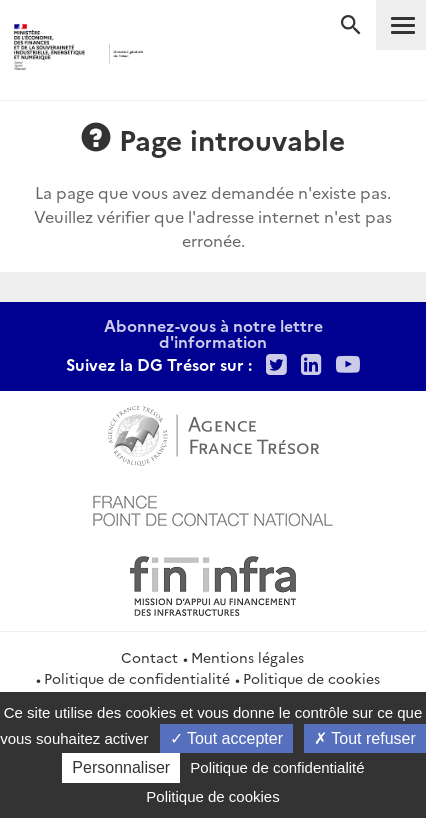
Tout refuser (365, 738)
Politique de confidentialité (137, 678)
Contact (149, 657)
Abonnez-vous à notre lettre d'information (213, 333)
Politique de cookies (311, 678)
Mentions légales (247, 657)
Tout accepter (226, 738)
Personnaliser (121, 767)
